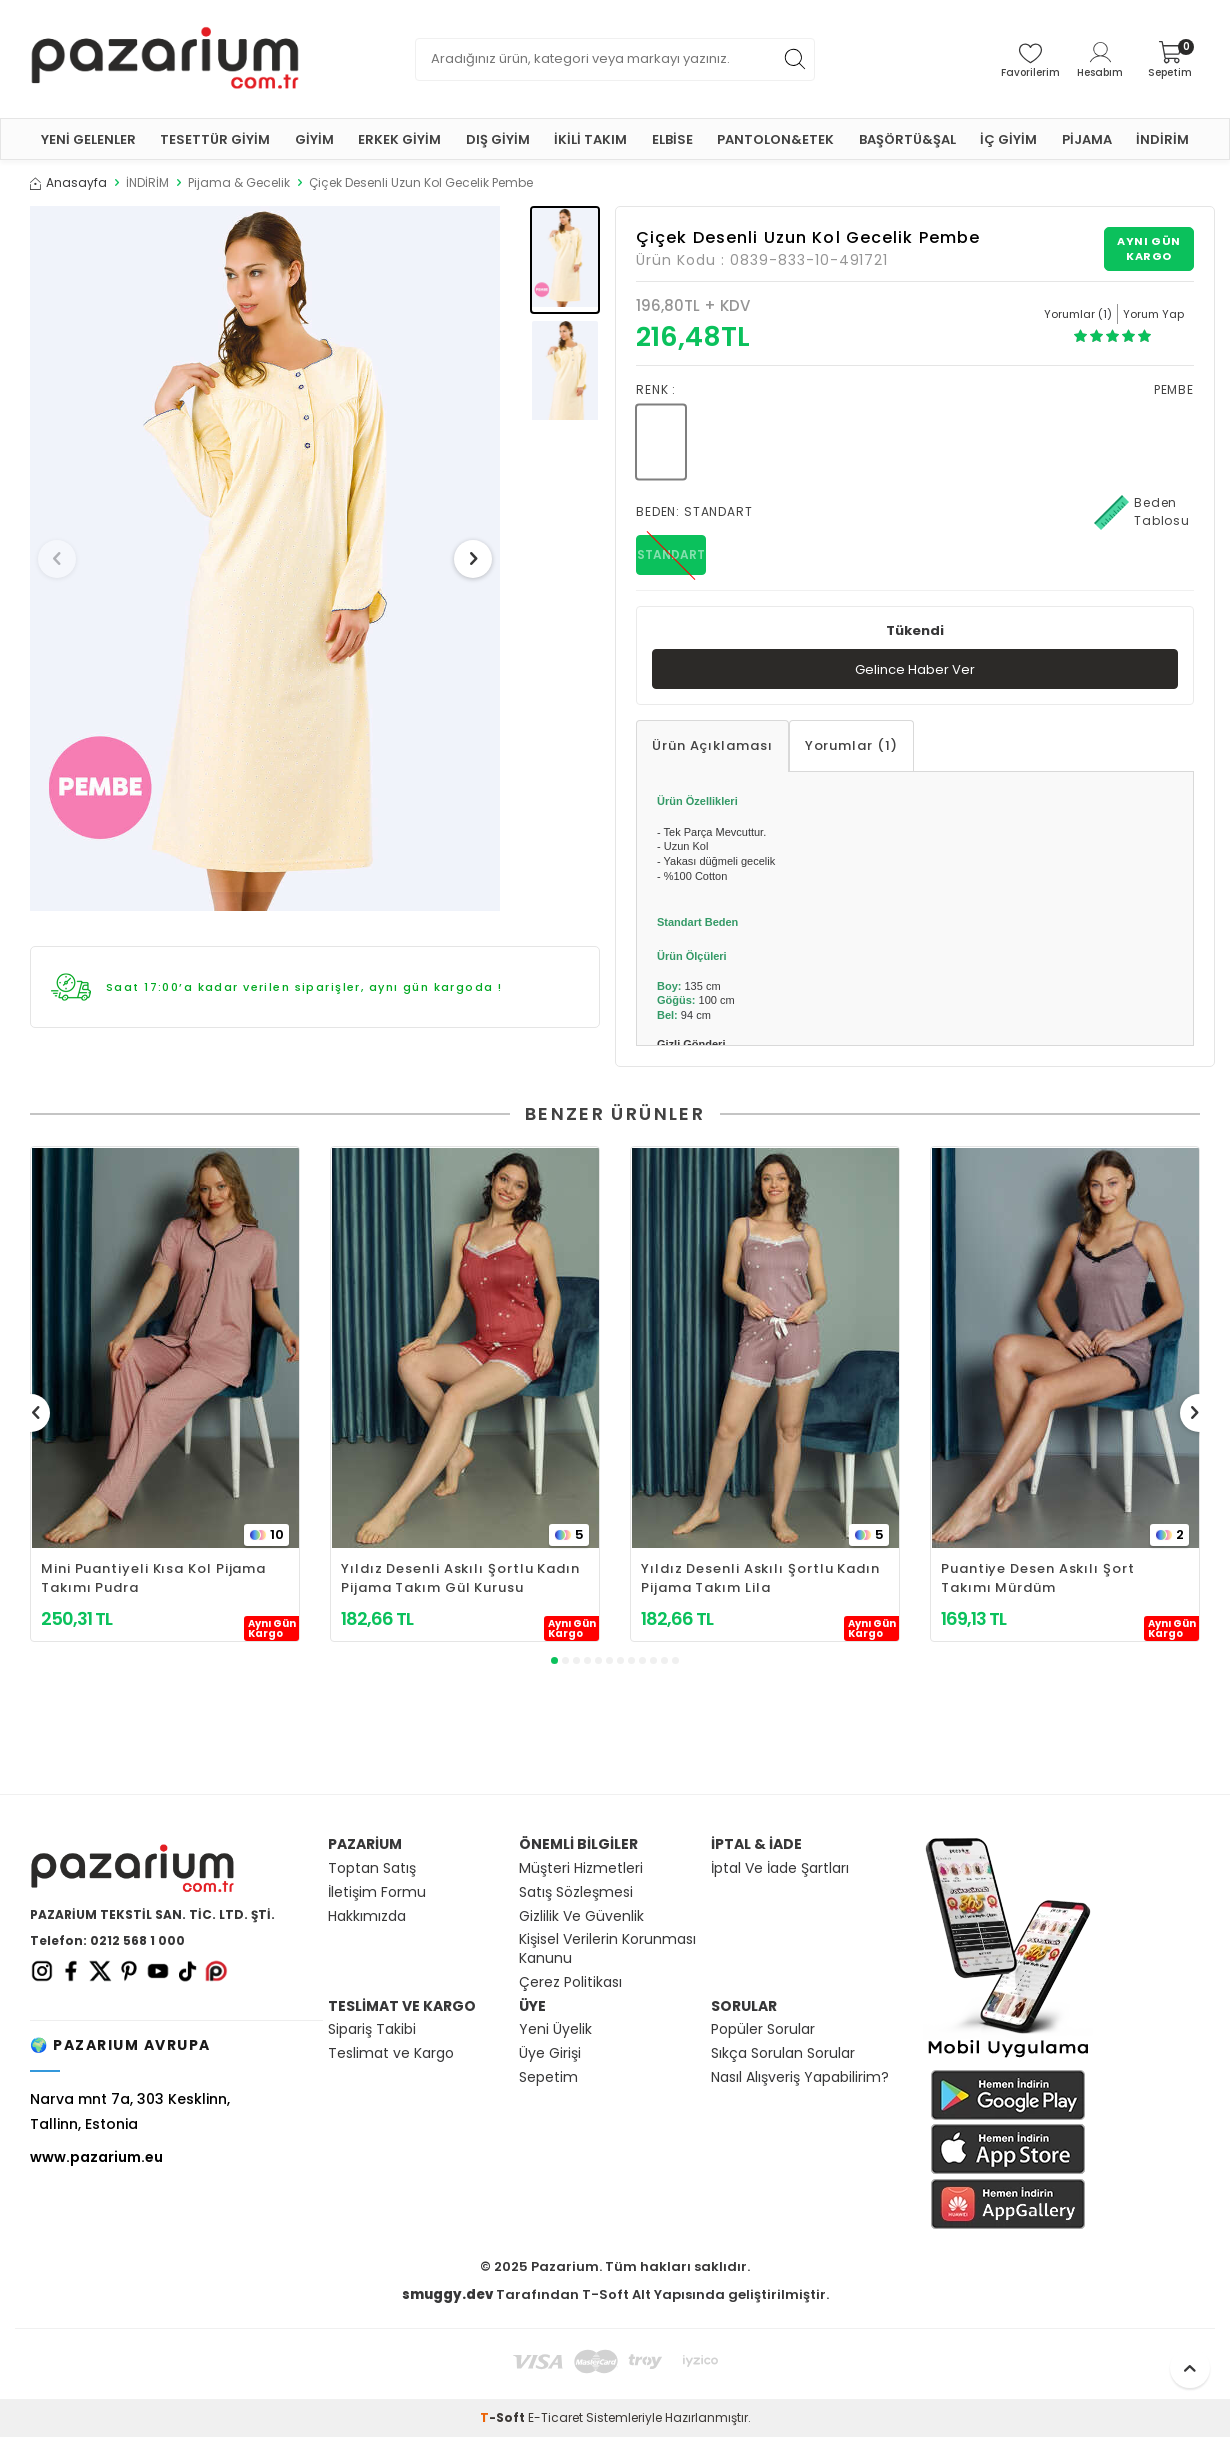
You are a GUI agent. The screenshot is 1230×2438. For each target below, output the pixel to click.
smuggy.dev (447, 2295)
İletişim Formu (377, 1893)
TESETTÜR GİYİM (215, 139)
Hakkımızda (367, 1917)
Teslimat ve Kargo (391, 2054)
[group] (265, 558)
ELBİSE (672, 139)
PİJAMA (1087, 139)
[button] (64, 559)
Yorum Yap (1153, 314)
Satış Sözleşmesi (576, 1893)
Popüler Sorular (763, 2031)
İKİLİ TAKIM (590, 139)
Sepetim (548, 2078)
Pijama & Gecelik (239, 183)
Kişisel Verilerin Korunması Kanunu (607, 1951)
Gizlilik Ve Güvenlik (581, 1917)
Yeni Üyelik (555, 2031)
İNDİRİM (1162, 139)
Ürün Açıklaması (712, 747)
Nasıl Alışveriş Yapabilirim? (800, 2078)
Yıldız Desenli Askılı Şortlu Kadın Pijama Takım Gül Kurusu (460, 1580)
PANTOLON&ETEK (775, 139)
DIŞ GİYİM (498, 139)
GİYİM (314, 139)
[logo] (165, 59)
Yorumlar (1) (851, 747)
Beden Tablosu (1142, 512)
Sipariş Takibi (372, 2031)
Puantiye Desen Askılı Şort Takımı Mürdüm (1038, 1580)
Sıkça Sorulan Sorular (783, 2054)
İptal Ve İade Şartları (780, 1869)
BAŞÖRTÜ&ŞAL (907, 139)
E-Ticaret (555, 2418)
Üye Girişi (550, 2054)
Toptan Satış (372, 1869)
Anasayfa (68, 183)
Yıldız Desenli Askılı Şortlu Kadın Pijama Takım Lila (760, 1580)
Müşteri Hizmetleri (581, 1869)
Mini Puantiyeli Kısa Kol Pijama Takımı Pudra (153, 1580)
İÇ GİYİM (1008, 139)
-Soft (504, 2418)
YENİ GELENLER (88, 139)
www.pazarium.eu (96, 2158)
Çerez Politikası (570, 1983)
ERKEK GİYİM (399, 139)
